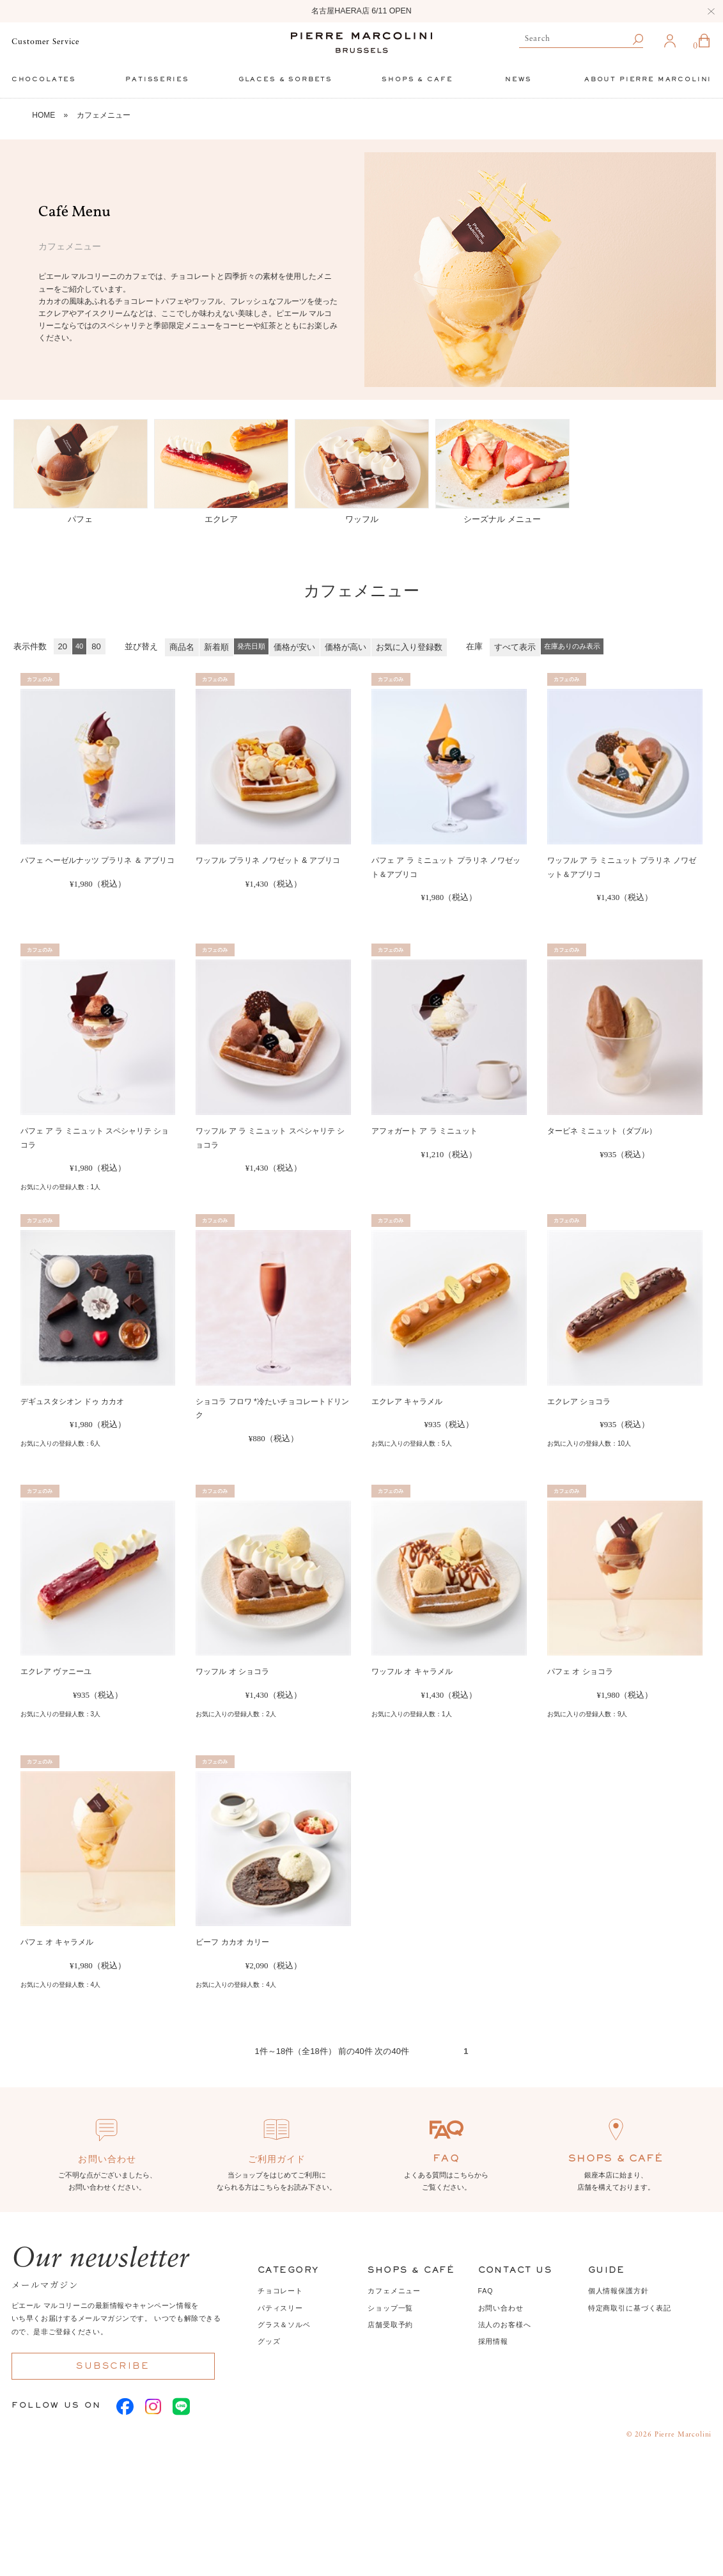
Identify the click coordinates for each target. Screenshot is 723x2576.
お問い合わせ (501, 2308)
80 (95, 646)
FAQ (486, 2291)
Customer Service (45, 42)
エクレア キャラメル (406, 1401)
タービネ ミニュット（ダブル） (602, 1130)
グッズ (269, 2341)
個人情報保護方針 (618, 2291)
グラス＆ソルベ (284, 2324)
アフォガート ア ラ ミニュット (424, 1130)
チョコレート (280, 2291)
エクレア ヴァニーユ (55, 1671)
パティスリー (280, 2308)
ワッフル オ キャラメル (412, 1671)
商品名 (181, 647)
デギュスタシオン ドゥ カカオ (72, 1401)
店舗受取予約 (390, 2324)
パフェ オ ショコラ (580, 1671)
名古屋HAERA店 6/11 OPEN (361, 10)
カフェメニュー (103, 115)
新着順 (216, 647)
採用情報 (493, 2341)
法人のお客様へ (504, 2324)
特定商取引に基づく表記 (629, 2308)
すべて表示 (515, 647)
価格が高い (345, 647)
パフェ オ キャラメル (57, 1942)
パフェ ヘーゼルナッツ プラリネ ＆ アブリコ (97, 860)
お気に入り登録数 (409, 647)
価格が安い (294, 647)
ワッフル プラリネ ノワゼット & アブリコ (267, 860)
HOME (43, 115)
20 (62, 646)
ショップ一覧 (390, 2308)
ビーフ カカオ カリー (232, 1942)
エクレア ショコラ (578, 1401)
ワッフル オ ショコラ (232, 1671)
